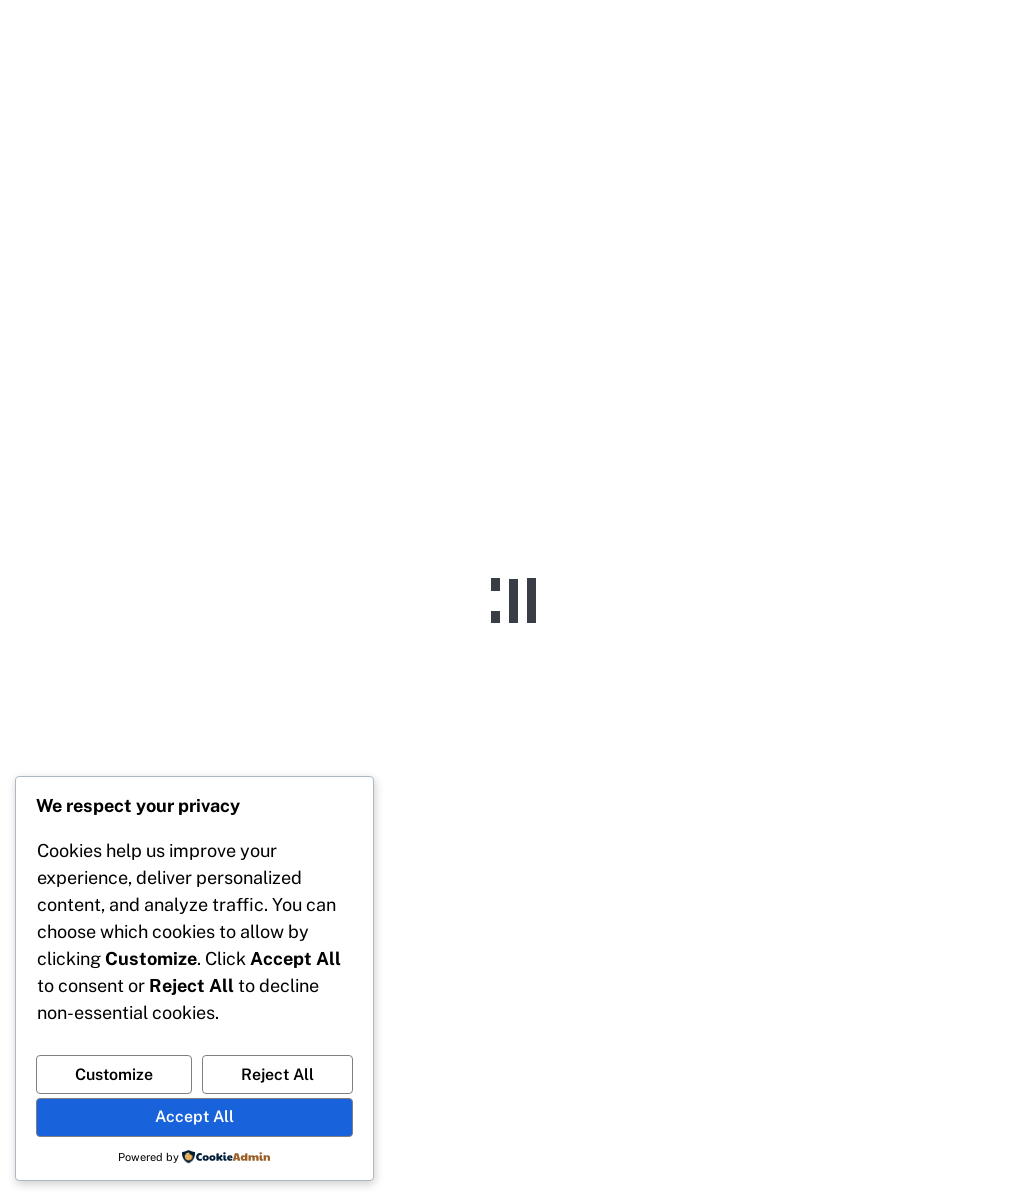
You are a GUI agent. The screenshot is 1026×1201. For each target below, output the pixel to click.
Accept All (194, 1116)
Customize (114, 1074)
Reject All (277, 1074)
